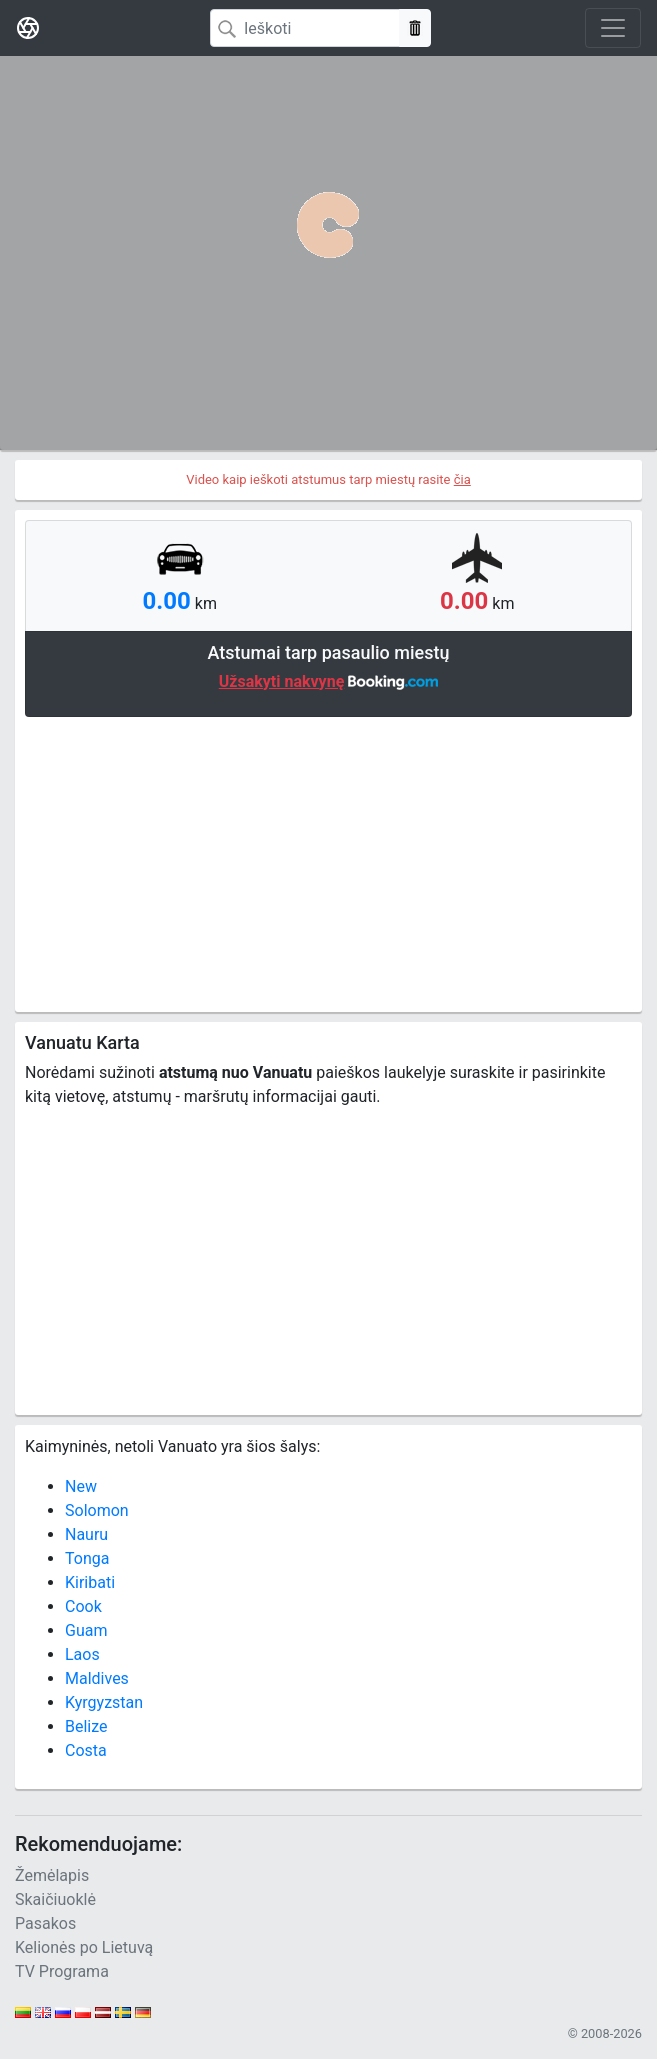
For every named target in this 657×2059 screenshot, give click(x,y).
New (81, 1486)
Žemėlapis (52, 1875)
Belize (86, 1726)
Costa (86, 1750)
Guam (86, 1630)
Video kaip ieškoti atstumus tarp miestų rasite (328, 479)
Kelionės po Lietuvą (84, 1947)
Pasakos (45, 1923)
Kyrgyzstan (104, 1702)
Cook (83, 1606)
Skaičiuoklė (55, 1899)
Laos (82, 1654)
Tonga (87, 1558)
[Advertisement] (328, 862)
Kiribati (90, 1582)
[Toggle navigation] (613, 28)
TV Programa (62, 1971)
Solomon (97, 1510)
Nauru (86, 1534)
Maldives (97, 1678)
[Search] (305, 28)
